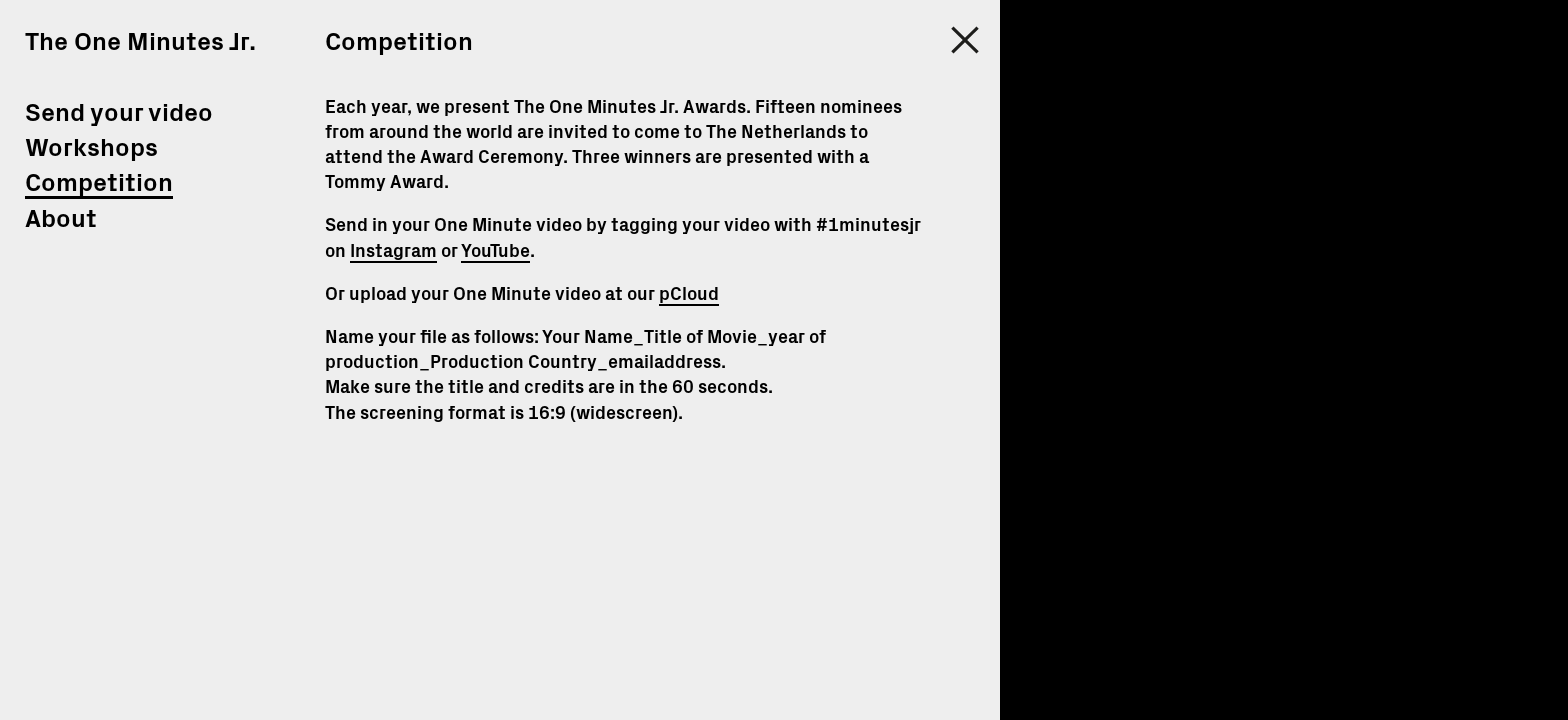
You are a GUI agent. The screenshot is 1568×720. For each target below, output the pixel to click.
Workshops (91, 148)
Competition (99, 183)
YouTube (495, 252)
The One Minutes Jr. (140, 42)
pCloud (689, 295)
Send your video (119, 113)
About (61, 219)
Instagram (393, 252)
